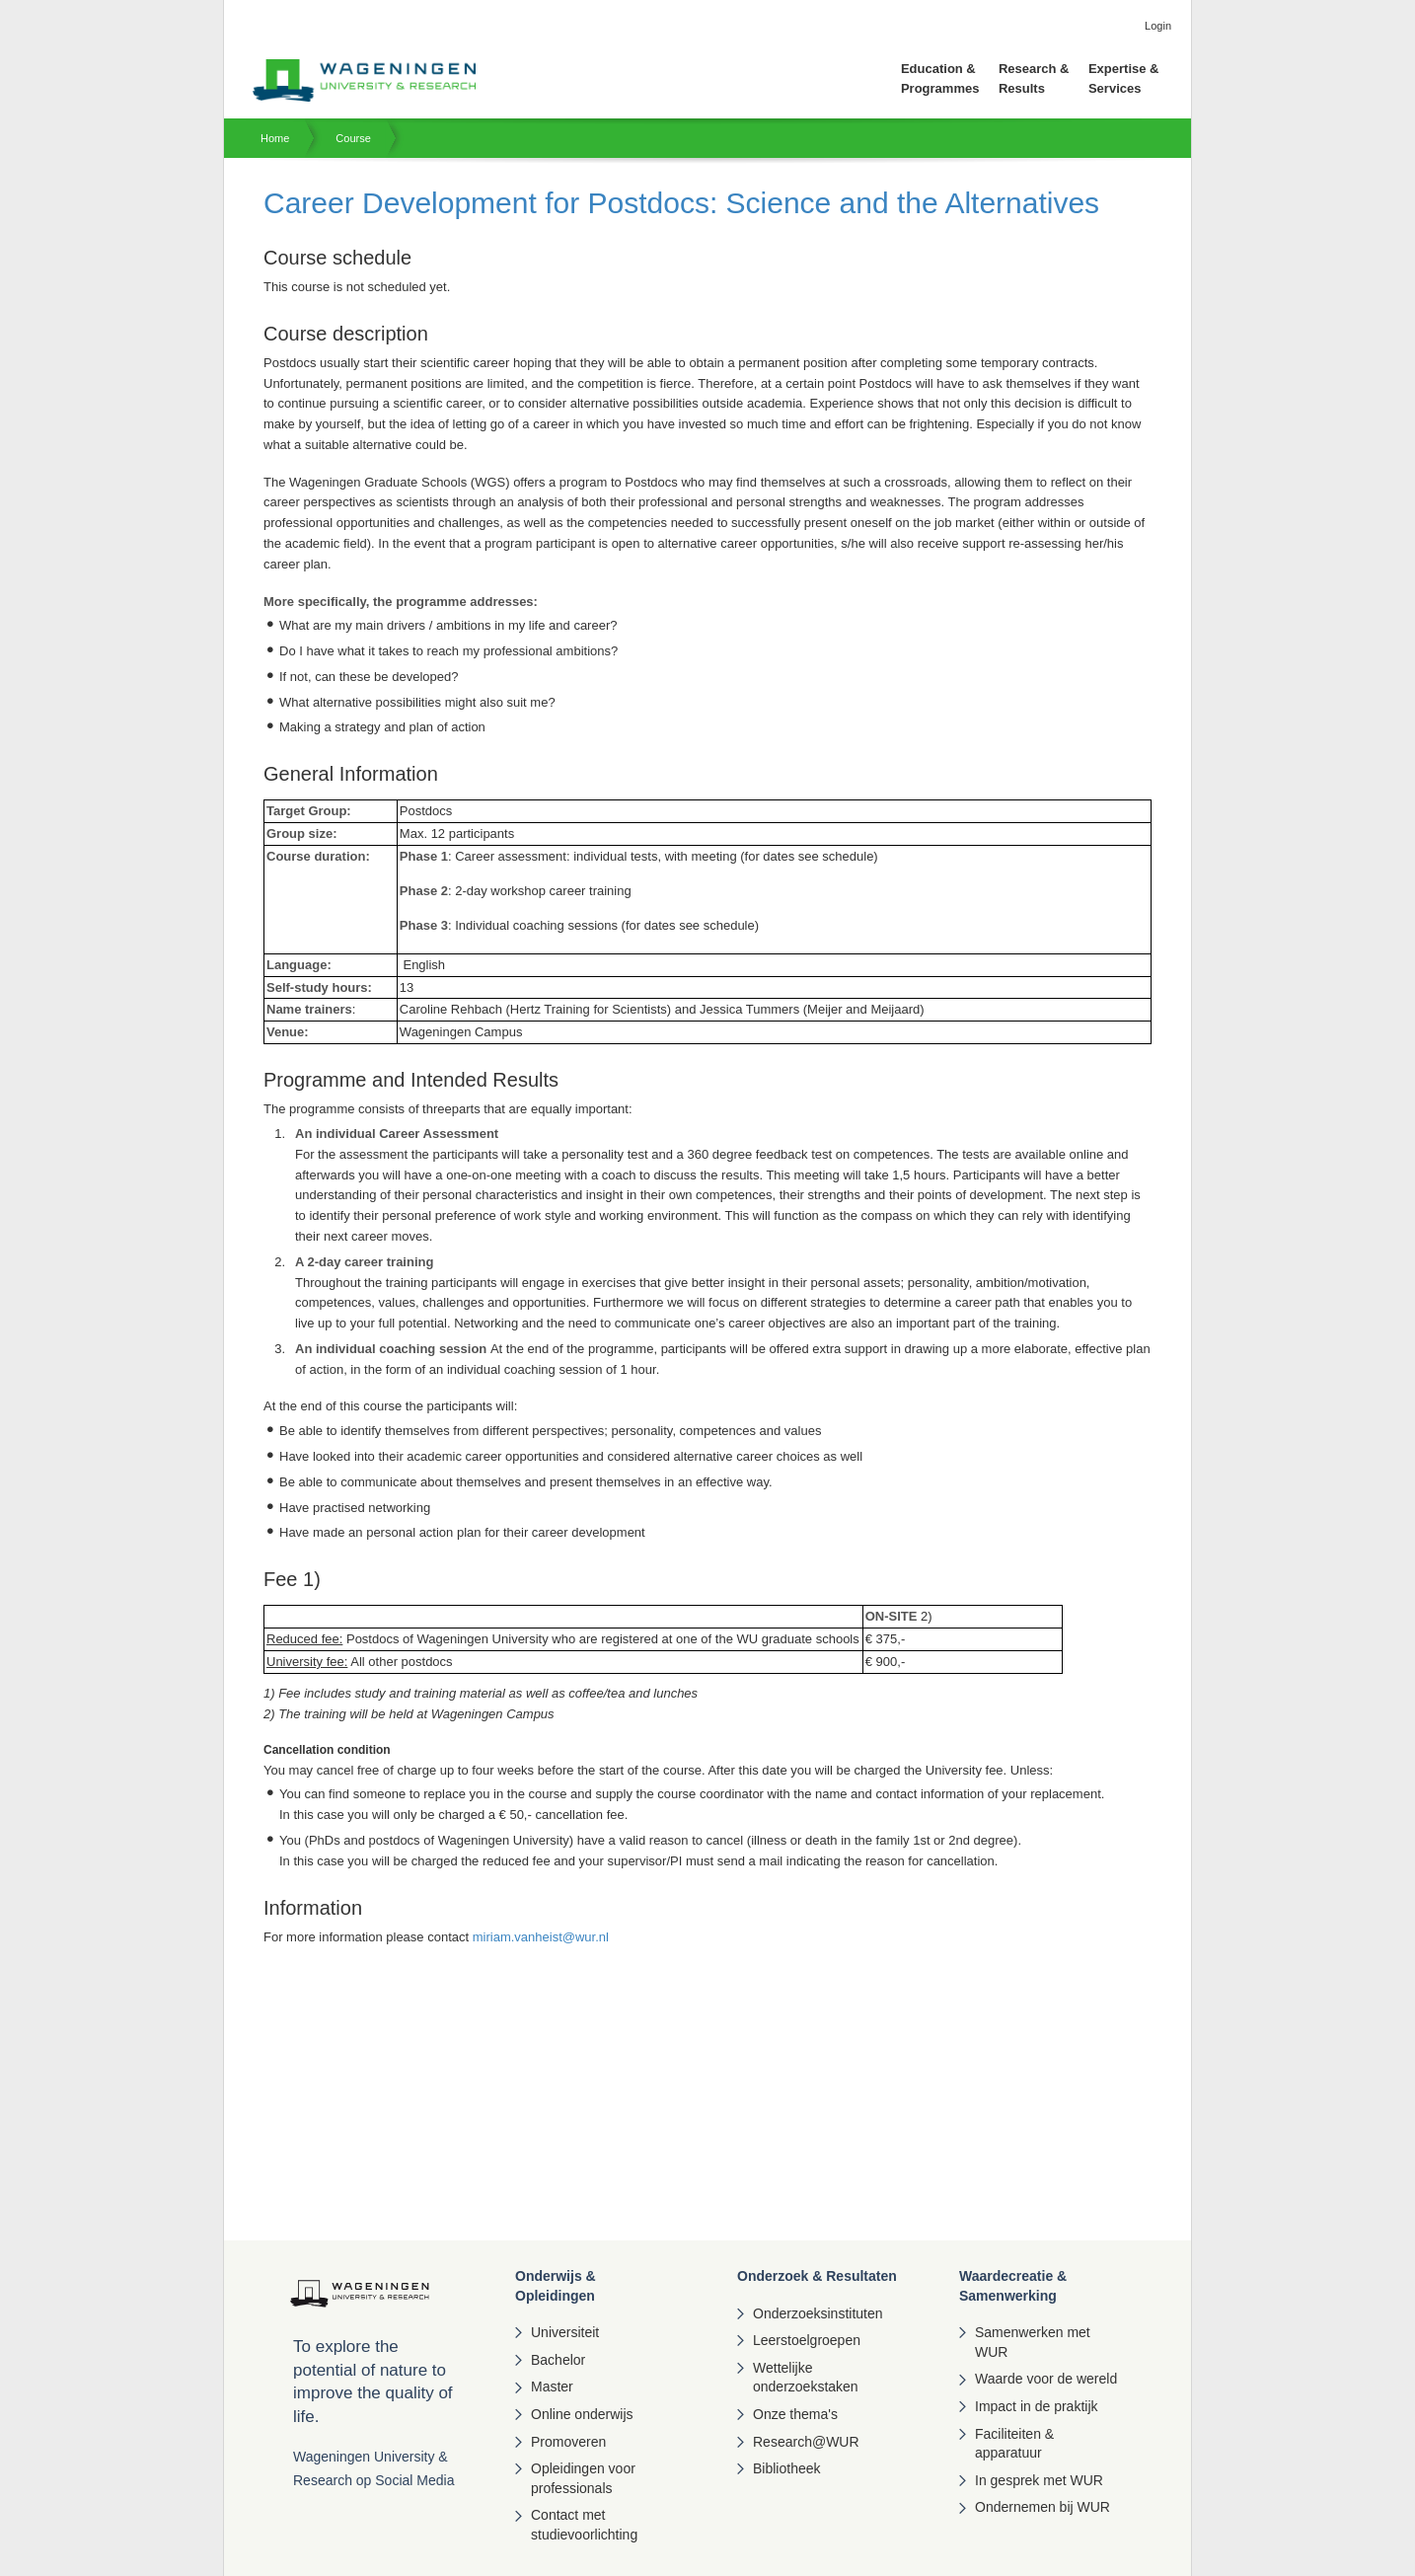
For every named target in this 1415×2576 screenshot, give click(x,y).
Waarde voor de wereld (1046, 2379)
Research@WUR (806, 2442)
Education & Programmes (940, 78)
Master (552, 2386)
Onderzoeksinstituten (818, 2313)
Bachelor (558, 2360)
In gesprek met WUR (1039, 2480)
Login (1158, 26)
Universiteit (565, 2332)
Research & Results (1034, 78)
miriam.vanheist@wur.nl (541, 1937)
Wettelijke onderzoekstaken (805, 2377)
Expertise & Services (1123, 78)
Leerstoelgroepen (806, 2340)
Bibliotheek (787, 2468)
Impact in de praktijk (1036, 2406)
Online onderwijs (582, 2414)
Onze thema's (795, 2414)
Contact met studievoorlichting (584, 2524)
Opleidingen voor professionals (583, 2478)
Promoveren (568, 2442)
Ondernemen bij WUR (1042, 2507)
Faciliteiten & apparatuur (1014, 2444)
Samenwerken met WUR (1032, 2342)
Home (275, 138)
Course (352, 138)
